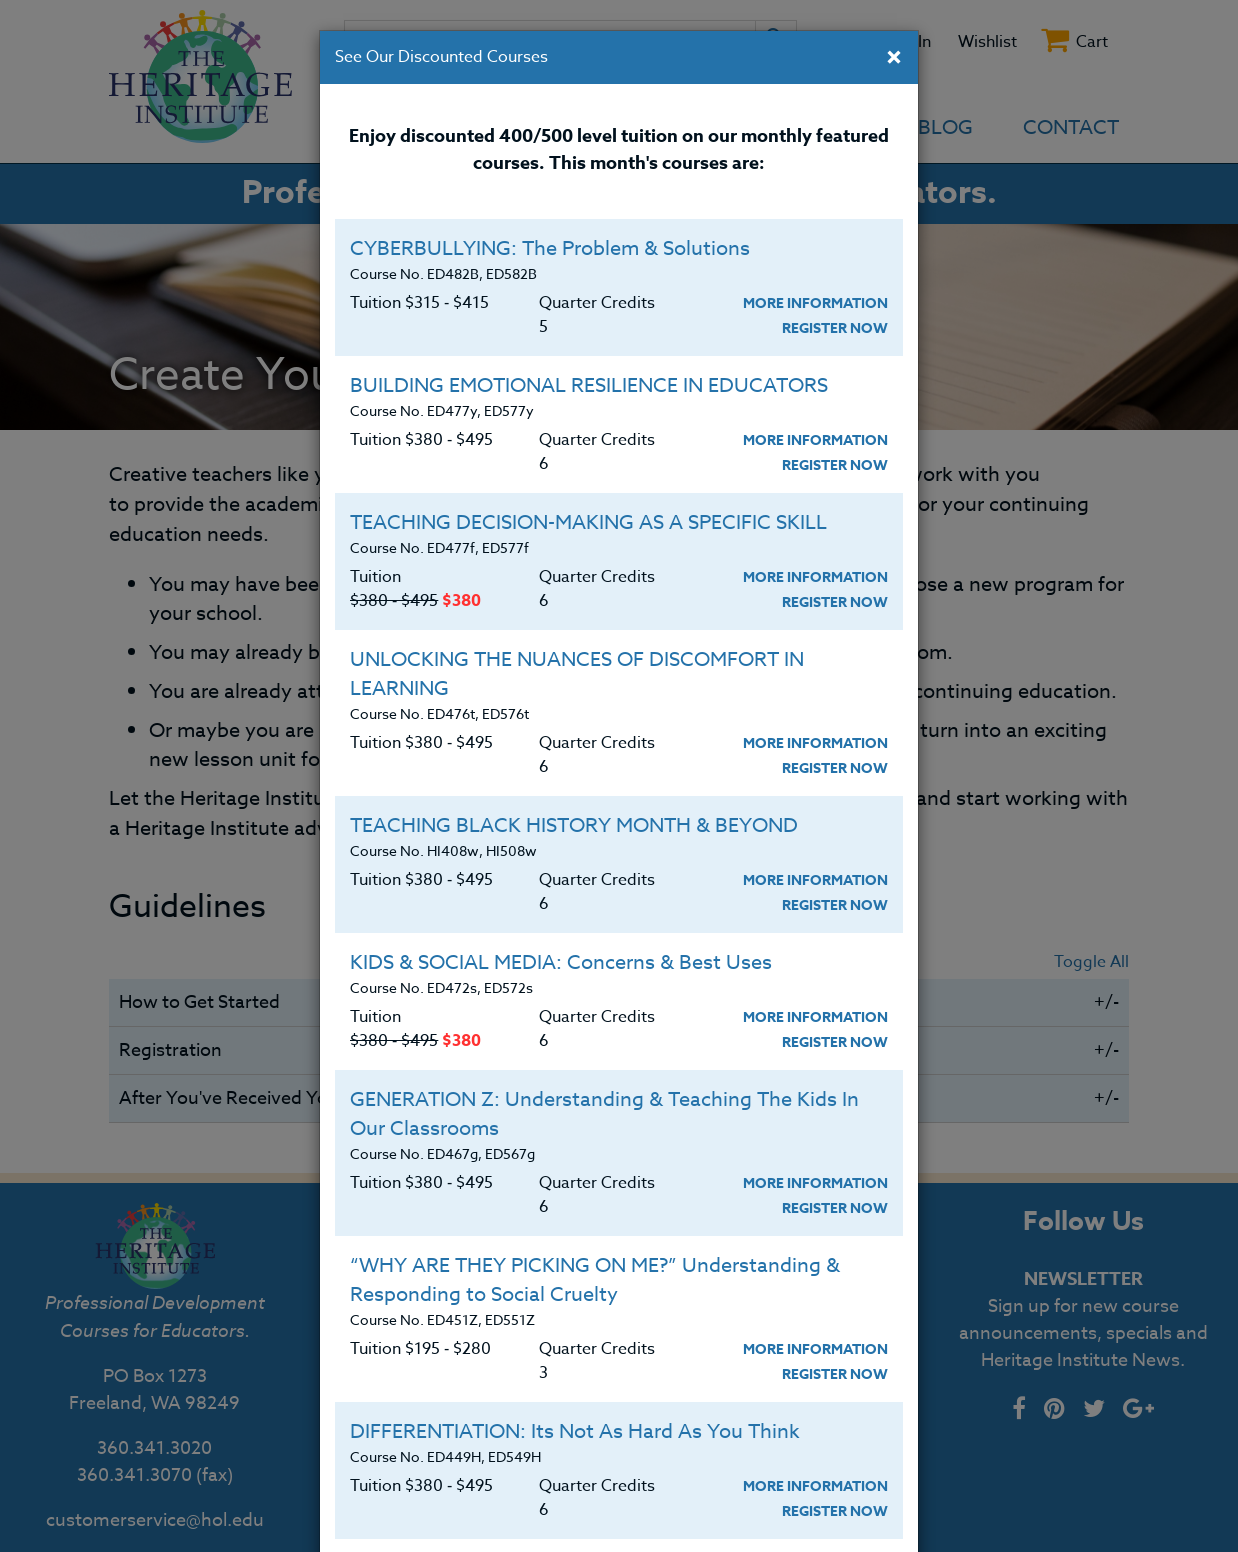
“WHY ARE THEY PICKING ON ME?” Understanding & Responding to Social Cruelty (595, 1280)
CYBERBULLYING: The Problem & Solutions (550, 248)
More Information (815, 303)
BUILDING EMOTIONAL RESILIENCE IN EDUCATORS (589, 385)
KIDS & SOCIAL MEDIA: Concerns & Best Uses (561, 962)
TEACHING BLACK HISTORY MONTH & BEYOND (574, 825)
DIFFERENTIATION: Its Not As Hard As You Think (575, 1431)
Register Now (835, 328)
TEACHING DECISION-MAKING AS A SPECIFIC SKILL (588, 522)
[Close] (894, 59)
